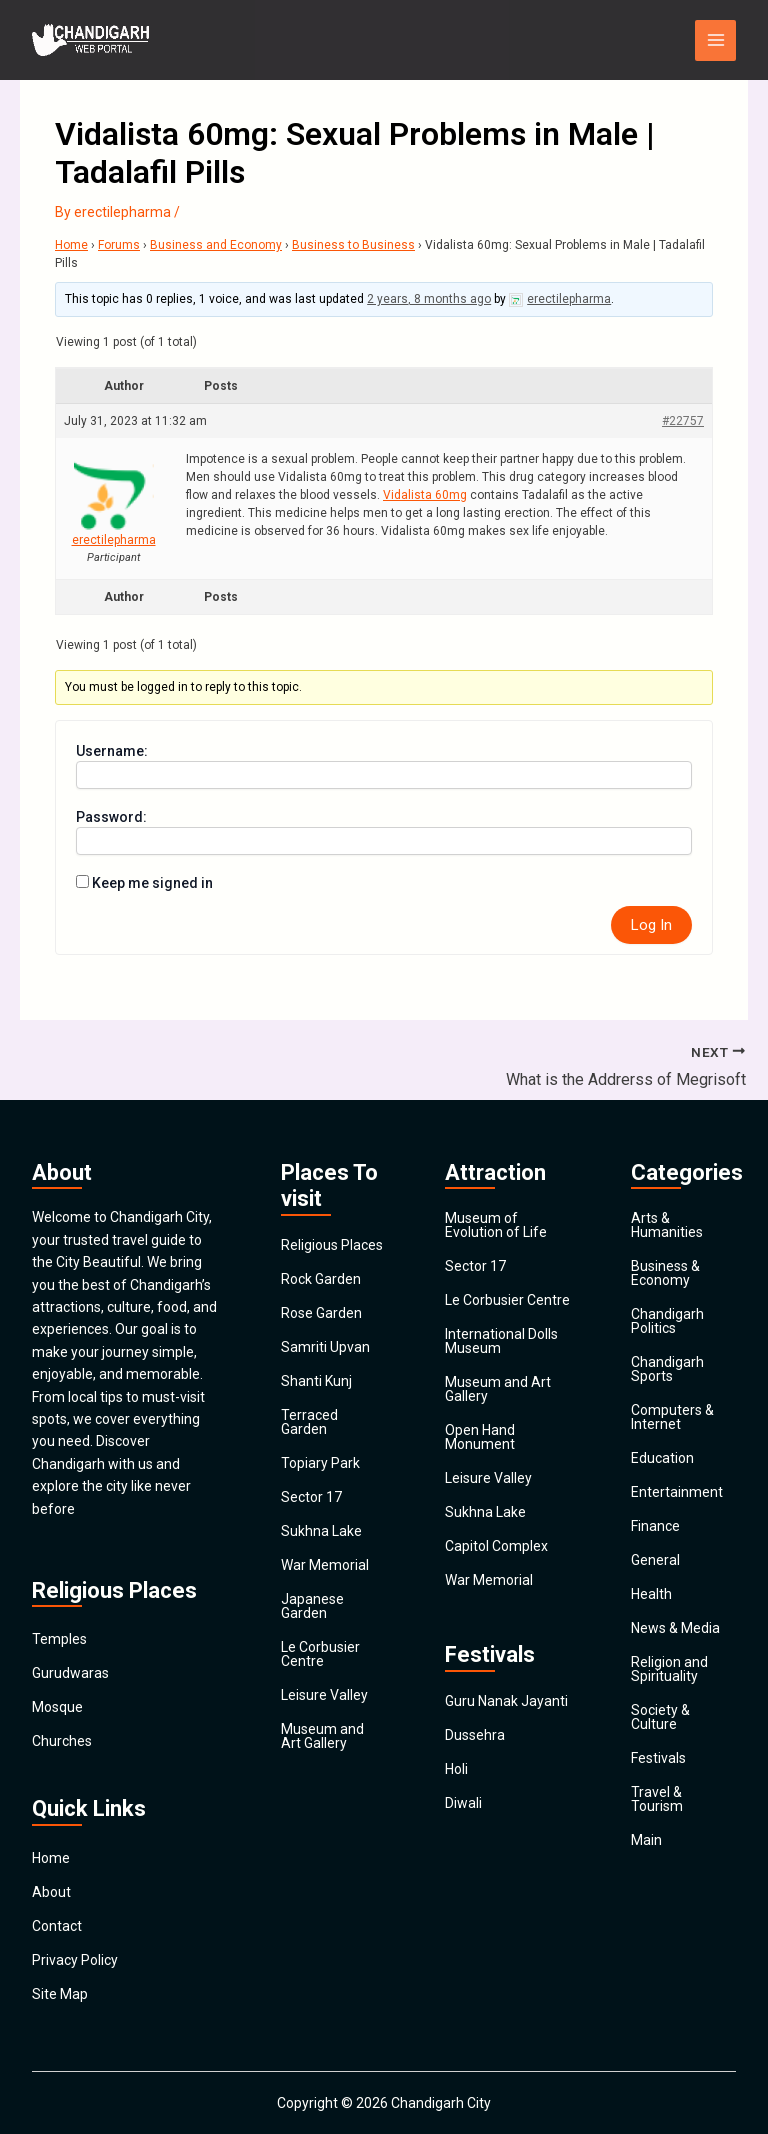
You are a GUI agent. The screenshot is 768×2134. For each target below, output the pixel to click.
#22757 (683, 421)
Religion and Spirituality (669, 1669)
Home (71, 245)
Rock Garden (321, 1279)
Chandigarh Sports (667, 1369)
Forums (119, 245)
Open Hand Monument (480, 1437)
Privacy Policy (75, 1960)
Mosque (57, 1707)
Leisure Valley (324, 1695)
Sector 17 (311, 1497)
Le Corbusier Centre (320, 1654)
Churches (62, 1741)
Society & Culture (660, 1717)
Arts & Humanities (667, 1225)
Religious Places (332, 1245)
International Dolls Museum (501, 1341)
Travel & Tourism (657, 1799)
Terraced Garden (309, 1422)
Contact (57, 1926)
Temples (59, 1639)
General (655, 1560)
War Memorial (325, 1565)
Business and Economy (216, 245)
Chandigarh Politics (667, 1321)
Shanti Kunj (316, 1381)
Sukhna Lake (321, 1531)
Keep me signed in (152, 883)
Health (651, 1594)
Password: (111, 817)
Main (646, 1840)
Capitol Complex (496, 1546)
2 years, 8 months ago (429, 299)
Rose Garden (321, 1313)
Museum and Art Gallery (322, 1736)
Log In (651, 925)
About (51, 1892)
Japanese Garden (312, 1606)
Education (662, 1458)
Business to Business (353, 245)
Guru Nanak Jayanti (506, 1701)
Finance (655, 1526)
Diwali (463, 1803)
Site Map (60, 1994)
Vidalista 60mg (425, 495)
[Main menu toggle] (715, 40)
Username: (112, 751)
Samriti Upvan (325, 1347)
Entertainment (677, 1492)
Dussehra (475, 1735)
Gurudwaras (70, 1673)
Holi (456, 1769)
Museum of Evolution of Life (496, 1225)
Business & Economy (665, 1273)
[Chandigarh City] (92, 40)
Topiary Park (320, 1463)
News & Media (675, 1628)
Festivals (658, 1758)
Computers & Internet (672, 1417)
